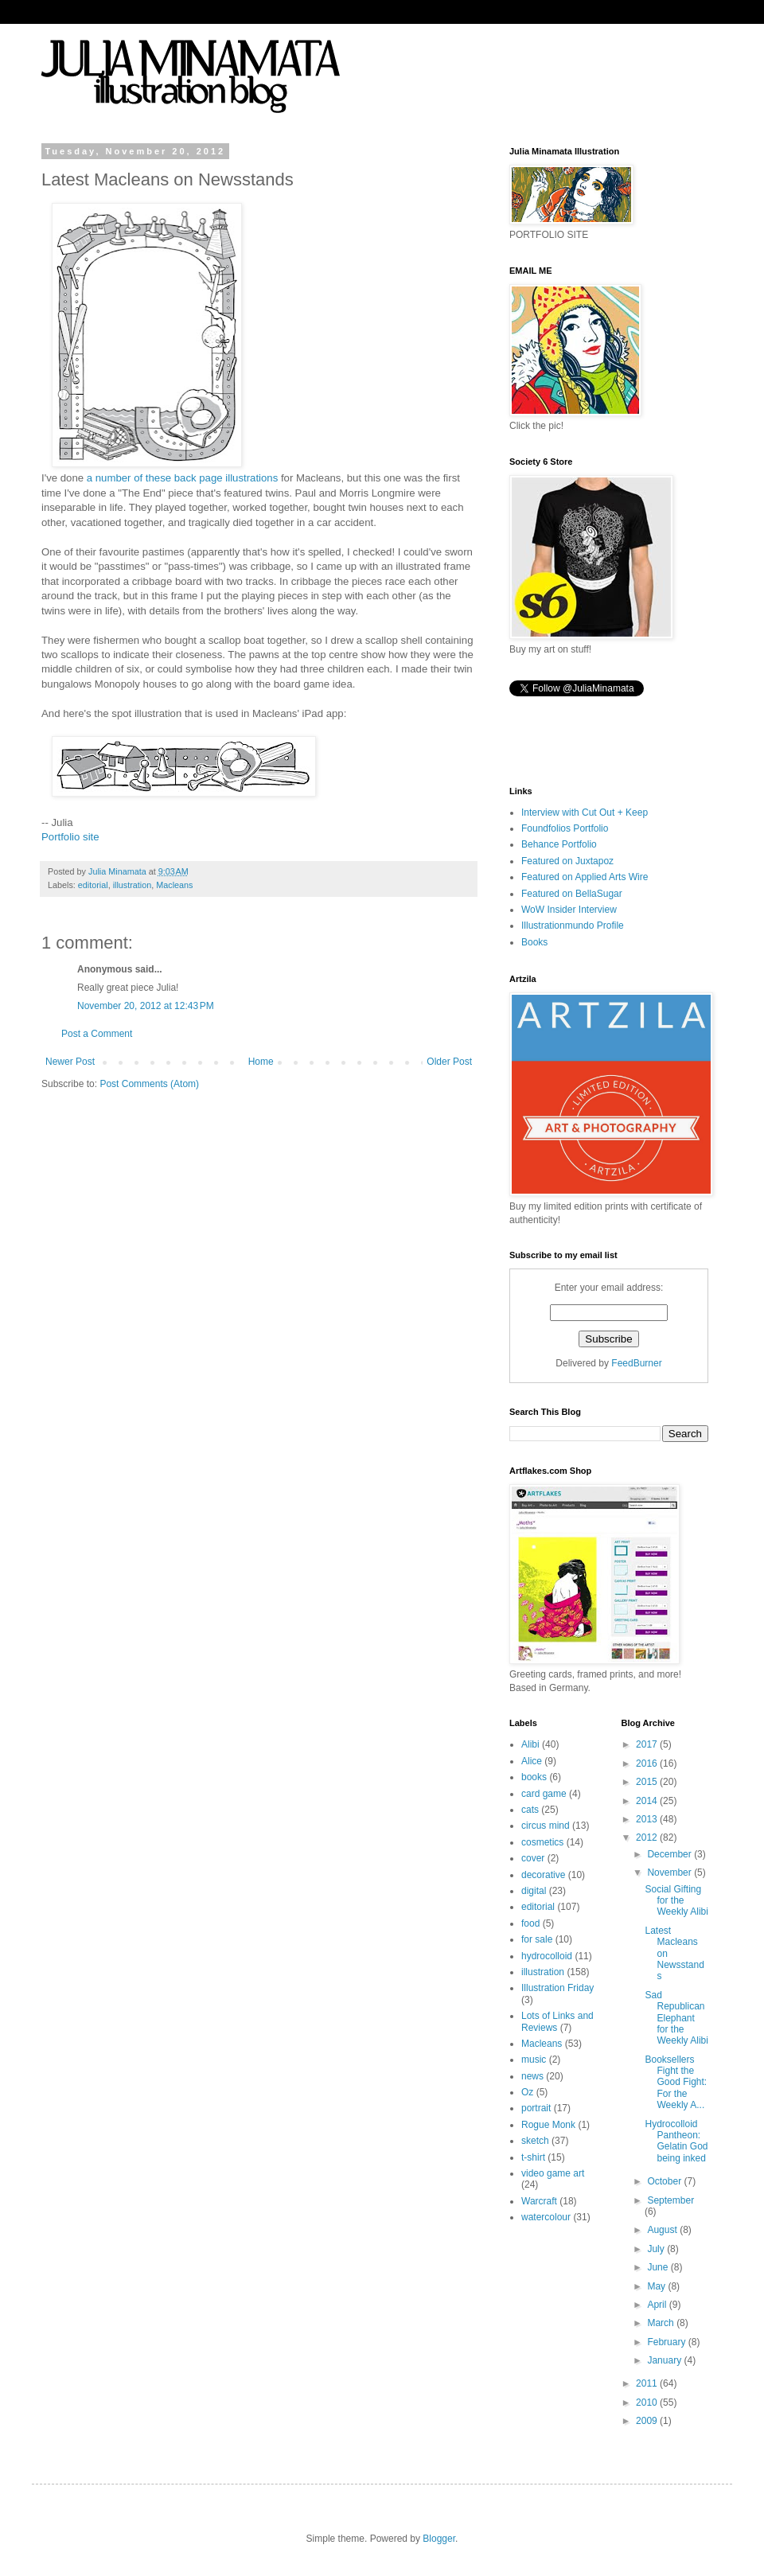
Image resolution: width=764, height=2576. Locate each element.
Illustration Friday (557, 1987)
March (661, 2323)
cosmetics (542, 1842)
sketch (535, 2140)
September (670, 2200)
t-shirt (533, 2157)
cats (530, 1809)
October (665, 2181)
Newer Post (70, 1061)
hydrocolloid (546, 1956)
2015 (648, 1781)
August (663, 2229)
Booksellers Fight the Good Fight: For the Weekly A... (676, 2082)
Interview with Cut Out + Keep (584, 812)
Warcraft (539, 2201)
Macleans (174, 885)
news (532, 2076)
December (670, 1854)
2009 (648, 2420)
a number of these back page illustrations (181, 478)
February (667, 2342)
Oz (527, 2092)
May (657, 2286)
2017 (648, 1744)
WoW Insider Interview (569, 909)
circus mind (545, 1825)
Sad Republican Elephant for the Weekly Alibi (676, 2018)
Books (534, 942)
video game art (552, 2173)
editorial (93, 885)
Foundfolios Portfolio (564, 828)
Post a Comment (96, 1033)
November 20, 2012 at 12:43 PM (145, 1005)
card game (544, 1793)
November (670, 1872)
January (665, 2360)
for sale (536, 1939)
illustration (132, 885)
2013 (648, 1819)
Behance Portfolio (559, 844)
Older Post (449, 1061)
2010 (648, 2402)
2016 (648, 1763)
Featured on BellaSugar (571, 893)
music (533, 2059)
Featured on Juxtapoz (567, 861)
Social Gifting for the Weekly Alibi (676, 1901)
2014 (648, 1800)
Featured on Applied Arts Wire (584, 877)
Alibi (530, 1744)
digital (533, 1890)
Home (261, 1061)
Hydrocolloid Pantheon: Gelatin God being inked (676, 2141)
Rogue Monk (548, 2124)
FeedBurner (636, 1363)
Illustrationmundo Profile (572, 925)
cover (532, 1858)
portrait (536, 2108)
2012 (648, 1837)
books (534, 1777)
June (658, 2267)
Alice (531, 1761)
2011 (648, 2383)
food (530, 1923)
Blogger (439, 2538)
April (657, 2304)
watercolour (546, 2217)
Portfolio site (70, 837)
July (657, 2248)
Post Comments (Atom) (149, 1083)
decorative (543, 1874)
